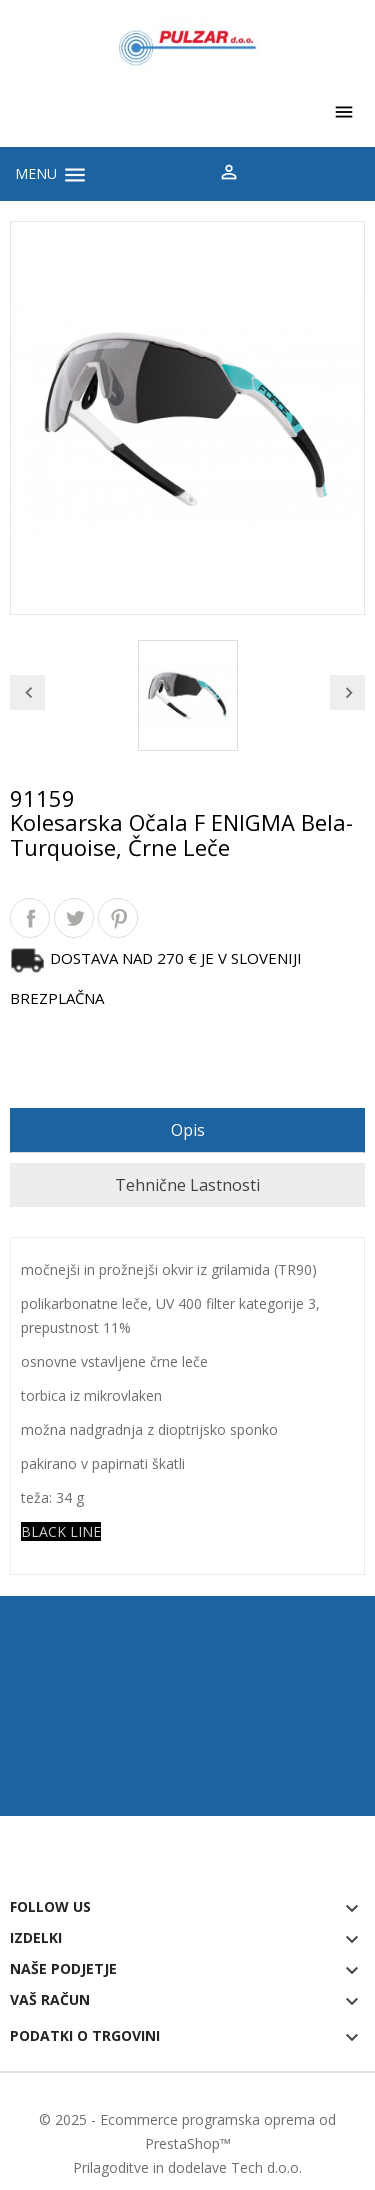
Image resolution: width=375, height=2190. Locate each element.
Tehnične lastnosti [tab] (187, 1185)
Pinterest (118, 918)
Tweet (74, 918)
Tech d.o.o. (266, 2167)
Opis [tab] (188, 1130)
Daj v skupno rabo (30, 918)
